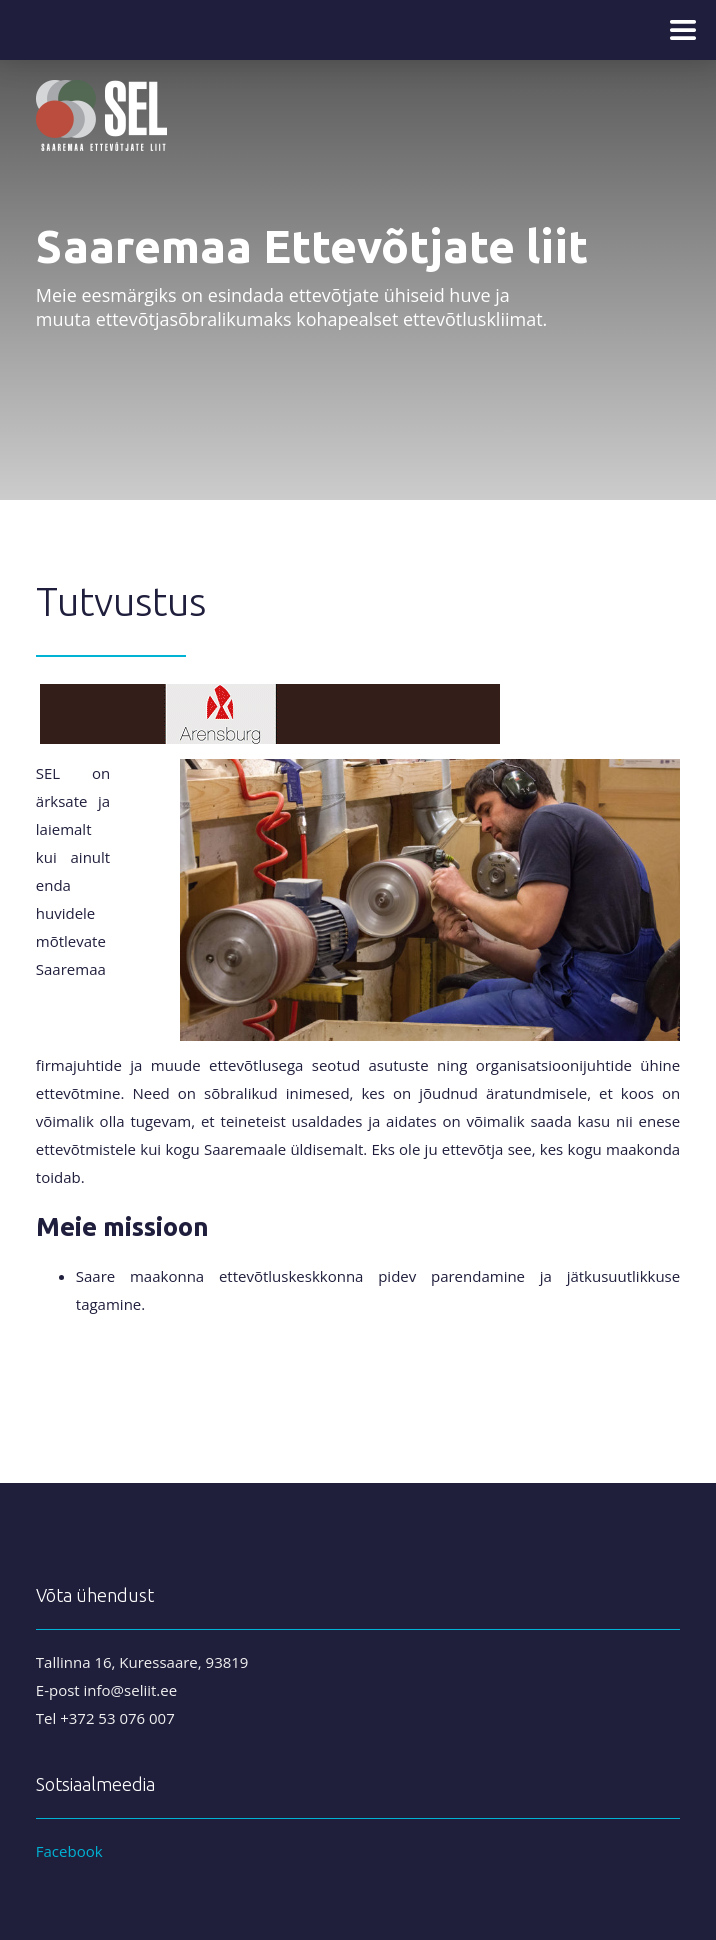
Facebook (69, 1851)
